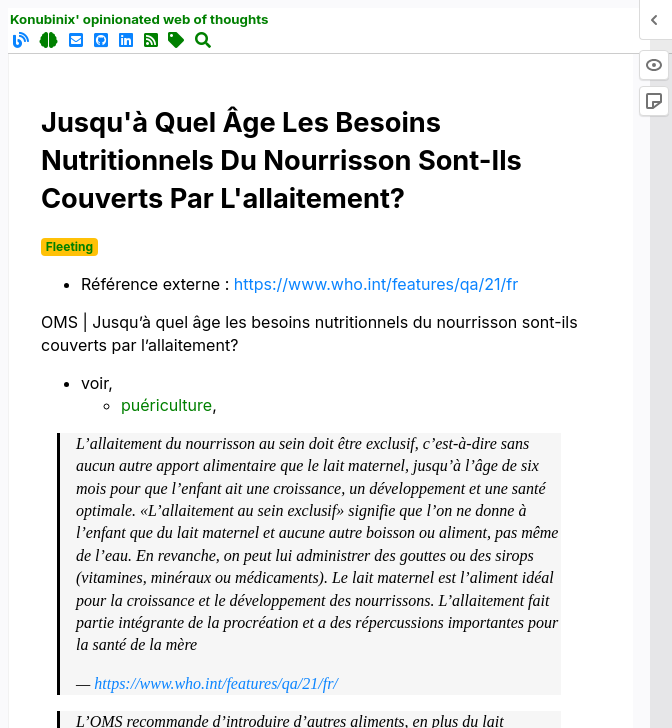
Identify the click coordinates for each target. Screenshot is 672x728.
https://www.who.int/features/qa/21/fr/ (216, 683)
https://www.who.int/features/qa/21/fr (376, 284)
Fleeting (69, 246)
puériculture (166, 405)
